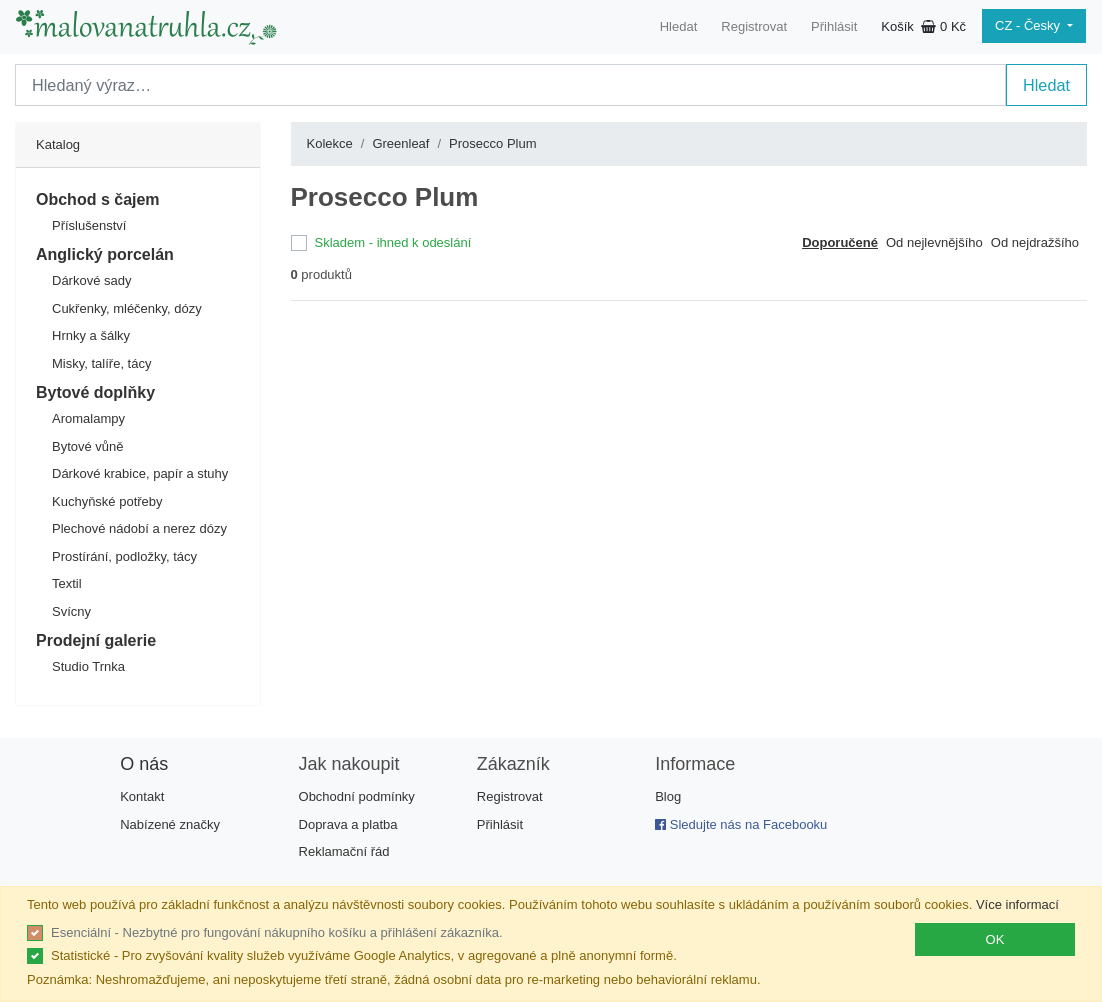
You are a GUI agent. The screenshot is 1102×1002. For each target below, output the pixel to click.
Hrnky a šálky (91, 335)
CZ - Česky (1029, 25)
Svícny (71, 611)
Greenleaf (400, 143)
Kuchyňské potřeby (107, 501)
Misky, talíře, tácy (101, 363)
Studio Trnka (88, 666)
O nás (144, 764)
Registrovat (754, 26)
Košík (923, 26)
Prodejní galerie (96, 640)
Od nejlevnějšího (934, 242)
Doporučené (840, 242)
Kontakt (142, 796)
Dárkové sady (91, 280)
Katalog (58, 144)
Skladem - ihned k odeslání (393, 242)
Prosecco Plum (492, 143)
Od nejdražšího (1035, 242)
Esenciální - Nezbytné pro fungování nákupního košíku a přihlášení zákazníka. (277, 932)
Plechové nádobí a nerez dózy (139, 528)
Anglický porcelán (105, 254)
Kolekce (330, 143)
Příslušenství (89, 225)
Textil (67, 583)
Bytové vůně (88, 446)
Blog (668, 796)
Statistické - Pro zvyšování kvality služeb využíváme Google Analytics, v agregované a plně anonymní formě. (364, 955)
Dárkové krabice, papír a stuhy (140, 473)
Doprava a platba (348, 824)
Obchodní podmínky (357, 796)
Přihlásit (834, 26)
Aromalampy (88, 418)
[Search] (510, 85)
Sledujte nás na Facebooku (741, 824)
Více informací (1017, 904)
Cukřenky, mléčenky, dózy (127, 308)
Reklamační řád (344, 851)
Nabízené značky (170, 824)
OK (995, 939)
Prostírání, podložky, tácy (124, 556)
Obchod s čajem (98, 199)
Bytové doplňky (95, 392)
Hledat (679, 26)
